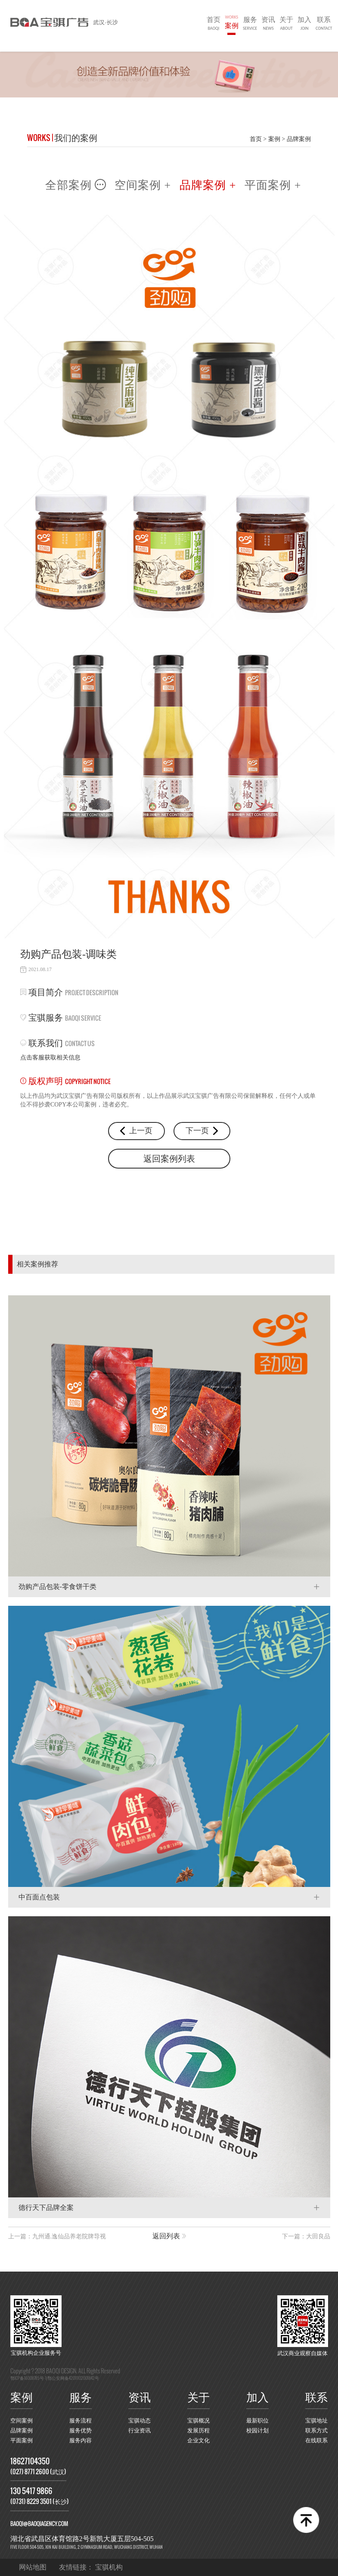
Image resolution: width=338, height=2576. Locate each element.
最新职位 (257, 2421)
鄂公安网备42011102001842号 (73, 2378)
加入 (304, 24)
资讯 (268, 24)
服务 (250, 24)
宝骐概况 (198, 2421)
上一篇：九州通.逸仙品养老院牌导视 (57, 2236)
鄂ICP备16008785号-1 (28, 2378)
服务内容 (80, 2441)
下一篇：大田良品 (306, 2236)
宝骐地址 (316, 2421)
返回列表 (166, 2236)
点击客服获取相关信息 (50, 1057)
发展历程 (198, 2431)
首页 (213, 24)
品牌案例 (299, 139)
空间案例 (21, 2421)
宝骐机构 (109, 2567)
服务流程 (80, 2421)
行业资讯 (139, 2431)
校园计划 (257, 2431)
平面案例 (21, 2441)
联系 (324, 24)
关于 (286, 24)
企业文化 (198, 2441)
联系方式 (316, 2431)
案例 (232, 21)
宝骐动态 (139, 2421)
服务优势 (80, 2431)
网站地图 (33, 2567)
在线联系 (316, 2441)
